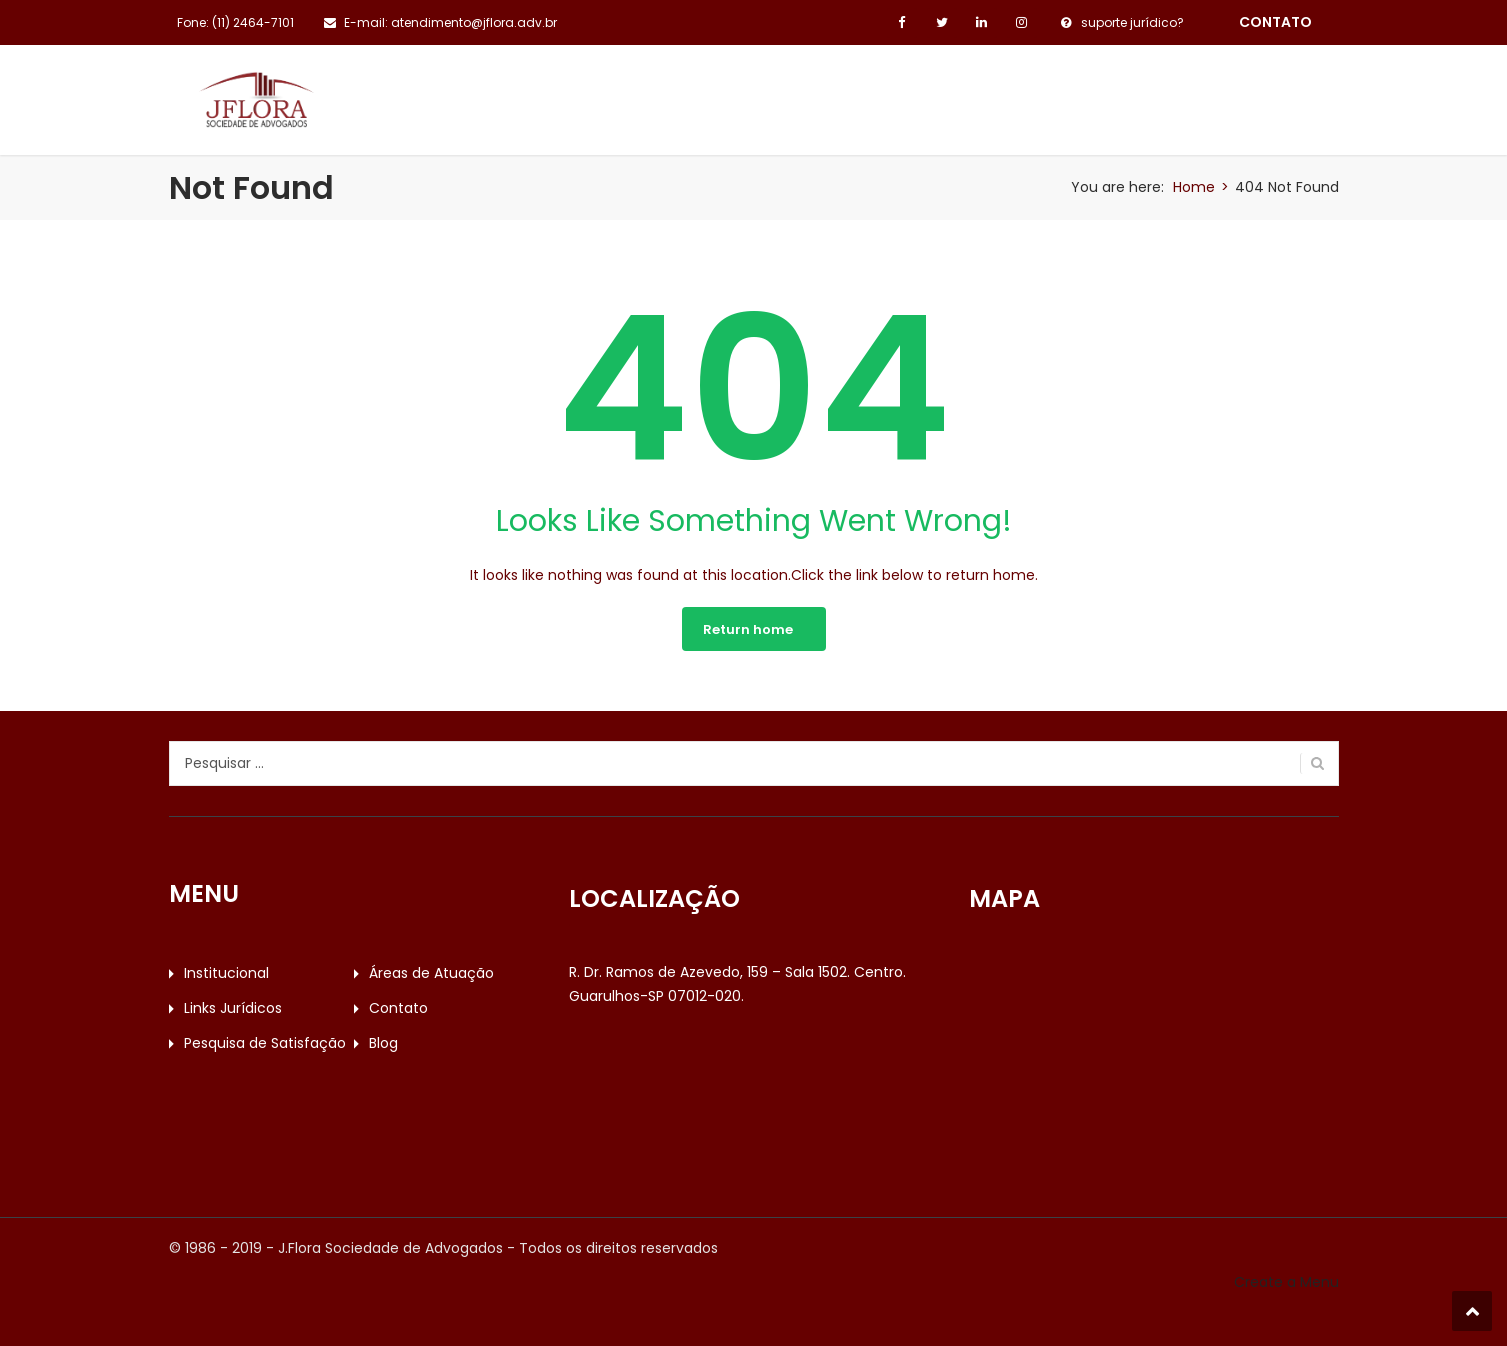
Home (1194, 187)
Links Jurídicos (781, 91)
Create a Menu (1286, 1282)
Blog (1252, 91)
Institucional (437, 91)
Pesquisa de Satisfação (1095, 91)
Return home (748, 629)
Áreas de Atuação (606, 91)
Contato (921, 91)
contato (1275, 22)
